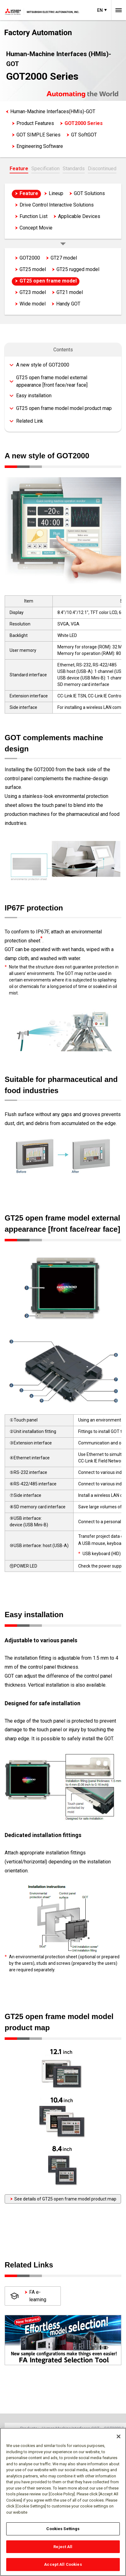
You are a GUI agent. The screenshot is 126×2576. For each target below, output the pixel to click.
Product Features (35, 123)
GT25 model (33, 269)
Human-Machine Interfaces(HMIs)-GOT (52, 111)
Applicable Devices (79, 216)
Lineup (56, 193)
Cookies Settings (62, 2528)
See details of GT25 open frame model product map (62, 2199)
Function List (33, 216)
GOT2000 (30, 258)
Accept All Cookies (63, 2564)
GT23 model (33, 292)
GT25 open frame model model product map (64, 408)
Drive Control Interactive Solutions (57, 205)
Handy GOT (68, 304)
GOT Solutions (89, 193)
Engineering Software (39, 146)
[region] (63, 2502)
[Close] (118, 2436)
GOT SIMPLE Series (38, 135)
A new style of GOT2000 (42, 365)
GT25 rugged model (77, 269)
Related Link (29, 421)
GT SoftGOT (84, 135)
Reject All (62, 2546)
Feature (19, 168)
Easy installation (34, 395)
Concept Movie (36, 228)
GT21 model (69, 292)
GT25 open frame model (48, 281)
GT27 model (64, 258)
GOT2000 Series (84, 123)
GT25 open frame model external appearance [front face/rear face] (52, 381)
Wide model (33, 304)
